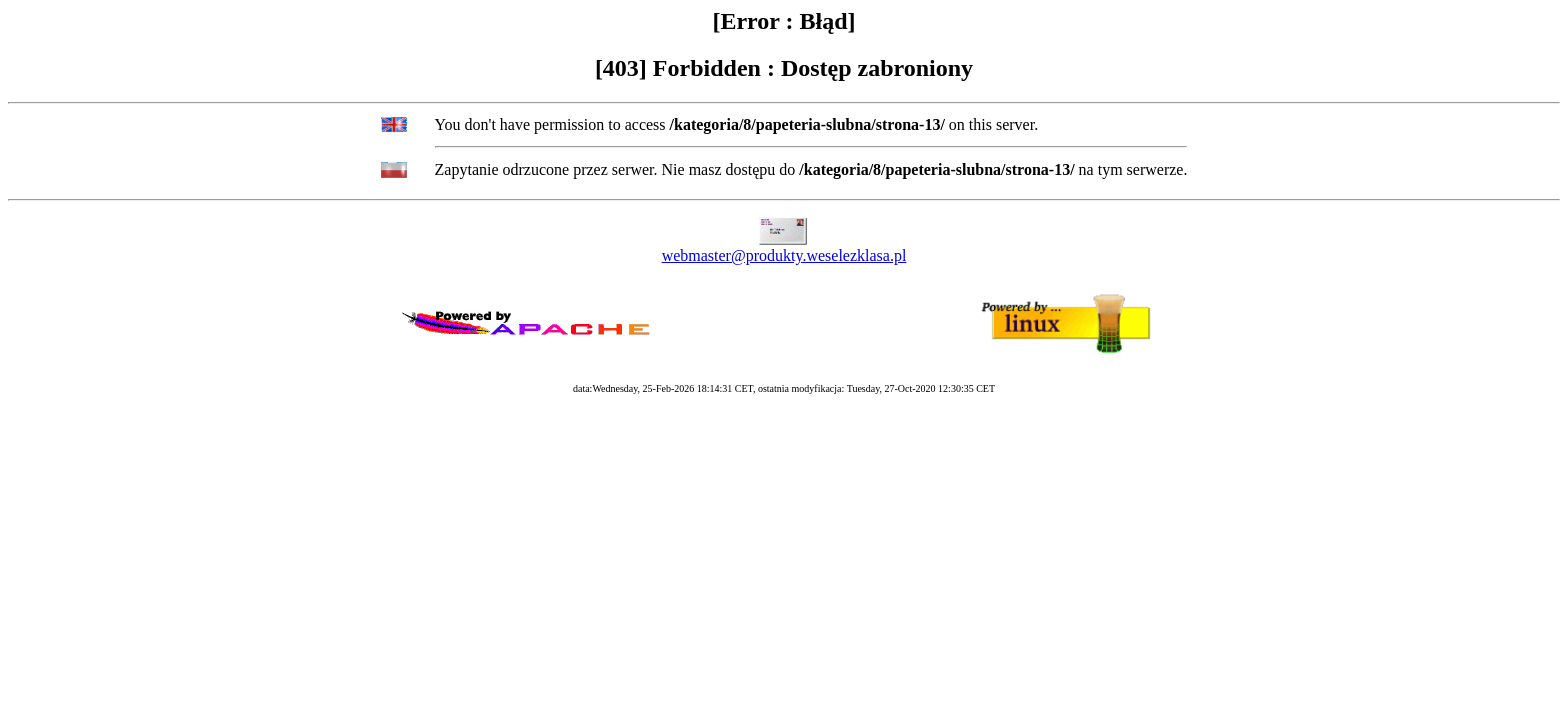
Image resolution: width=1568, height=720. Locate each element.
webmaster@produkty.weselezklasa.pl (784, 255)
